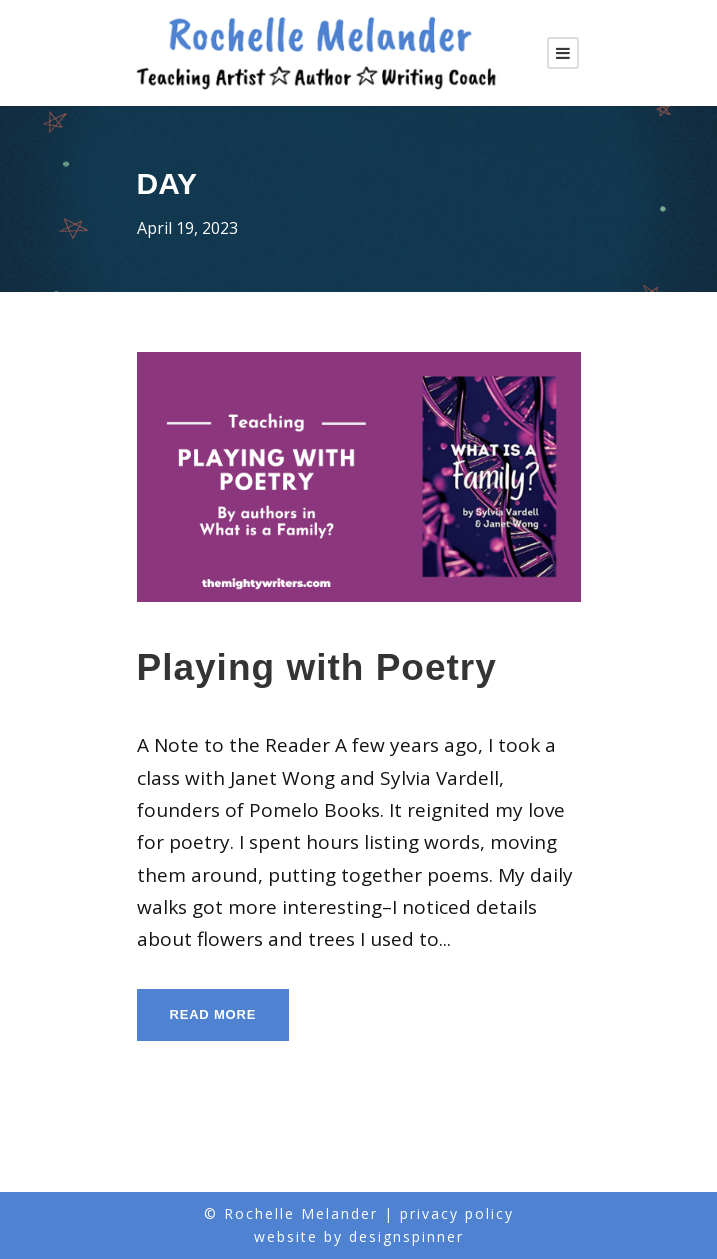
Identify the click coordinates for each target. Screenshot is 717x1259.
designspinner (406, 1236)
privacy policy (457, 1213)
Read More (213, 1014)
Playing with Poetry (317, 667)
